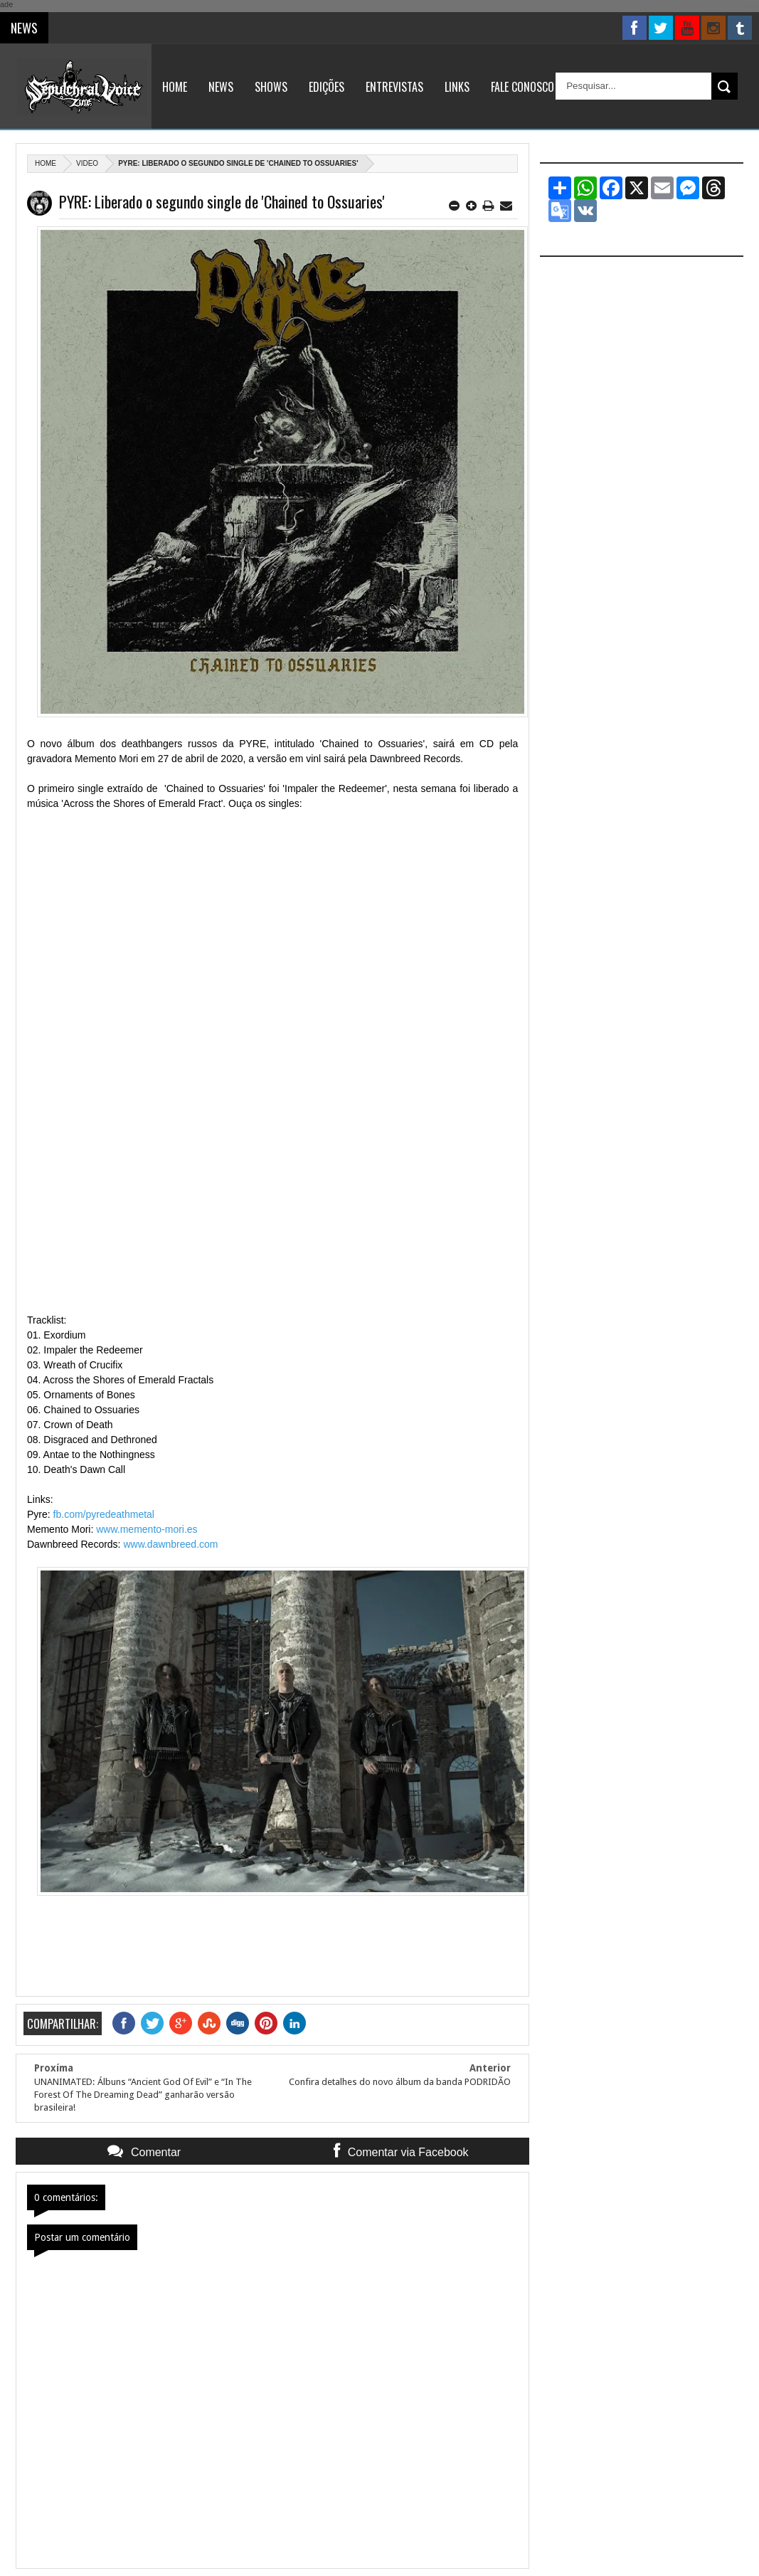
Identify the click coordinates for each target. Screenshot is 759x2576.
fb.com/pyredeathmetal (103, 1514)
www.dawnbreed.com (170, 1544)
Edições (326, 86)
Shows (271, 86)
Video (87, 163)
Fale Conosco (522, 86)
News (220, 86)
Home (174, 86)
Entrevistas (394, 86)
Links (457, 86)
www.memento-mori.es (146, 1529)
